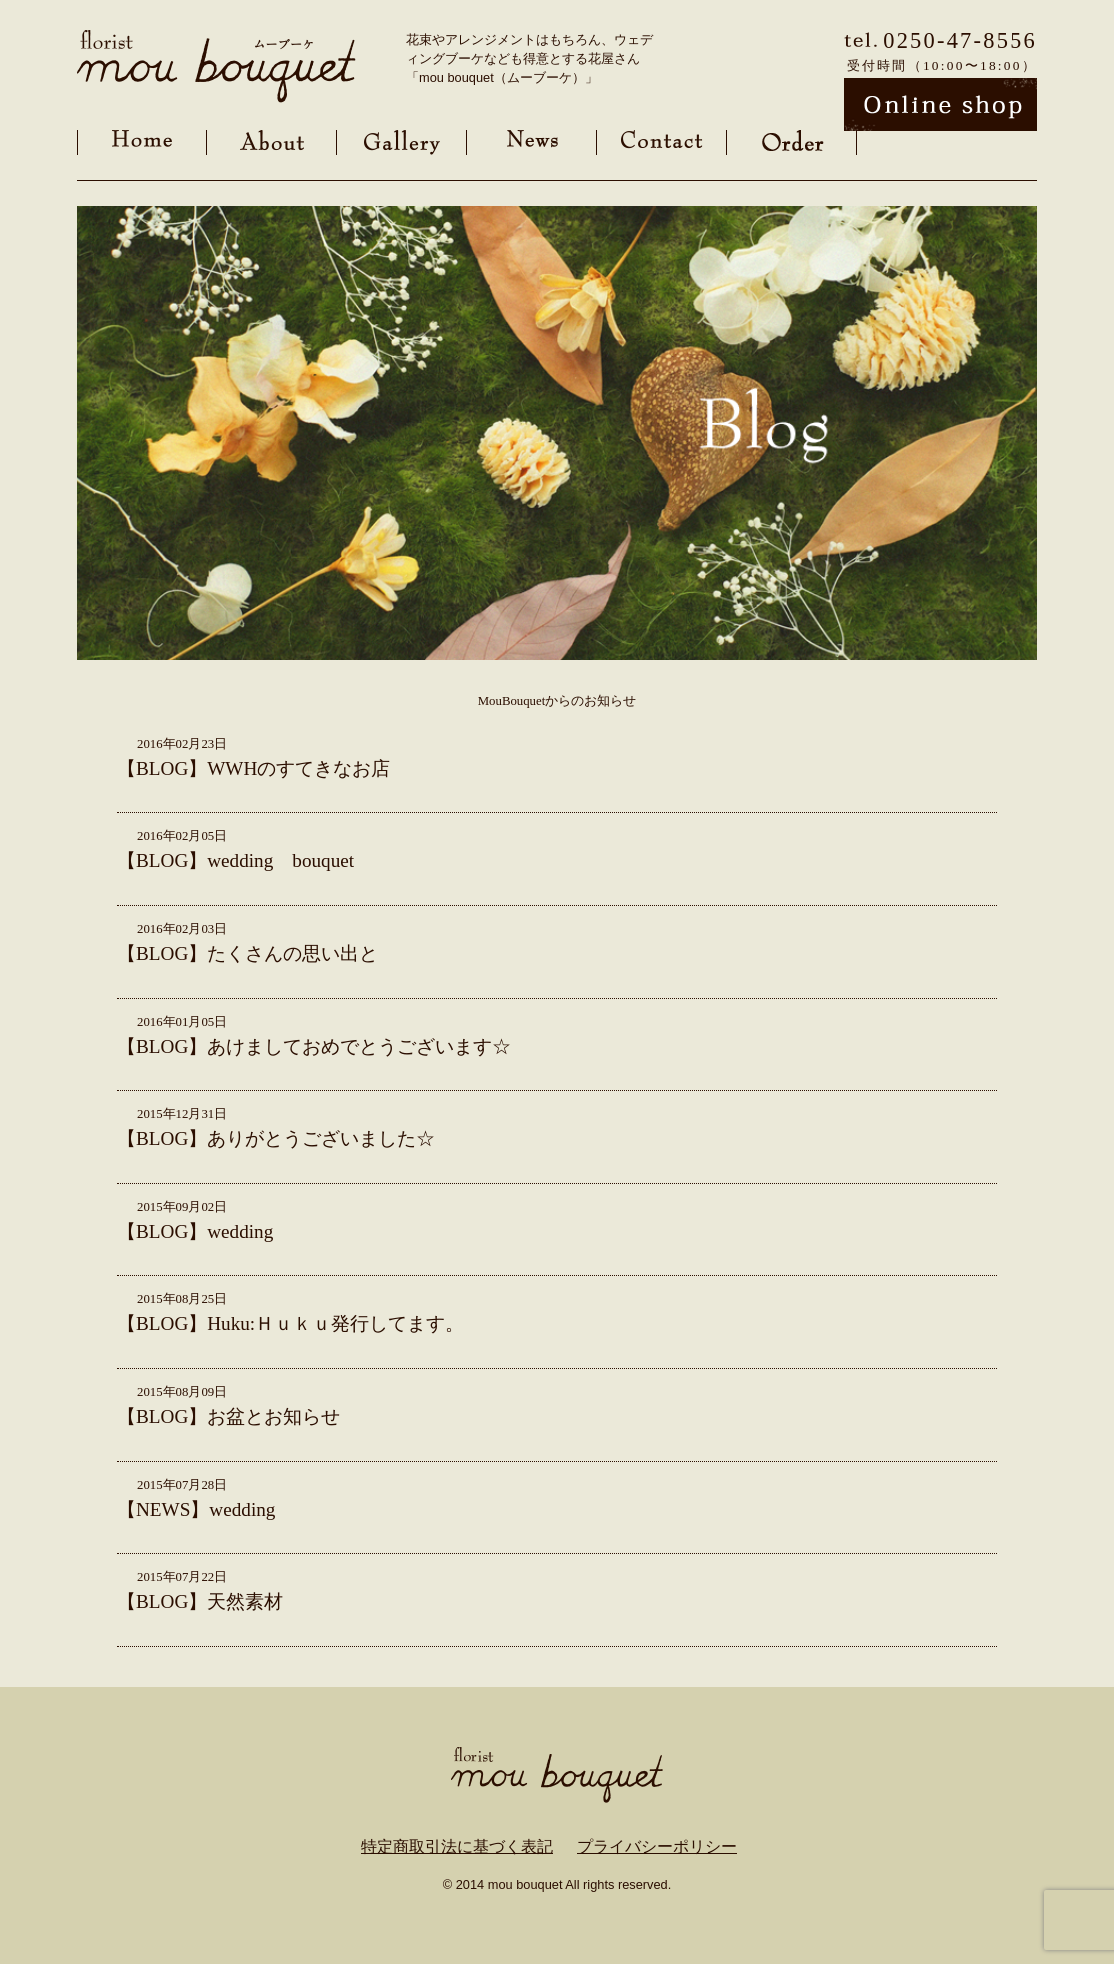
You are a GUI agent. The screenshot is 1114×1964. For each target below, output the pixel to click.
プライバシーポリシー (657, 1846)
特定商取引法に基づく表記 (457, 1846)
